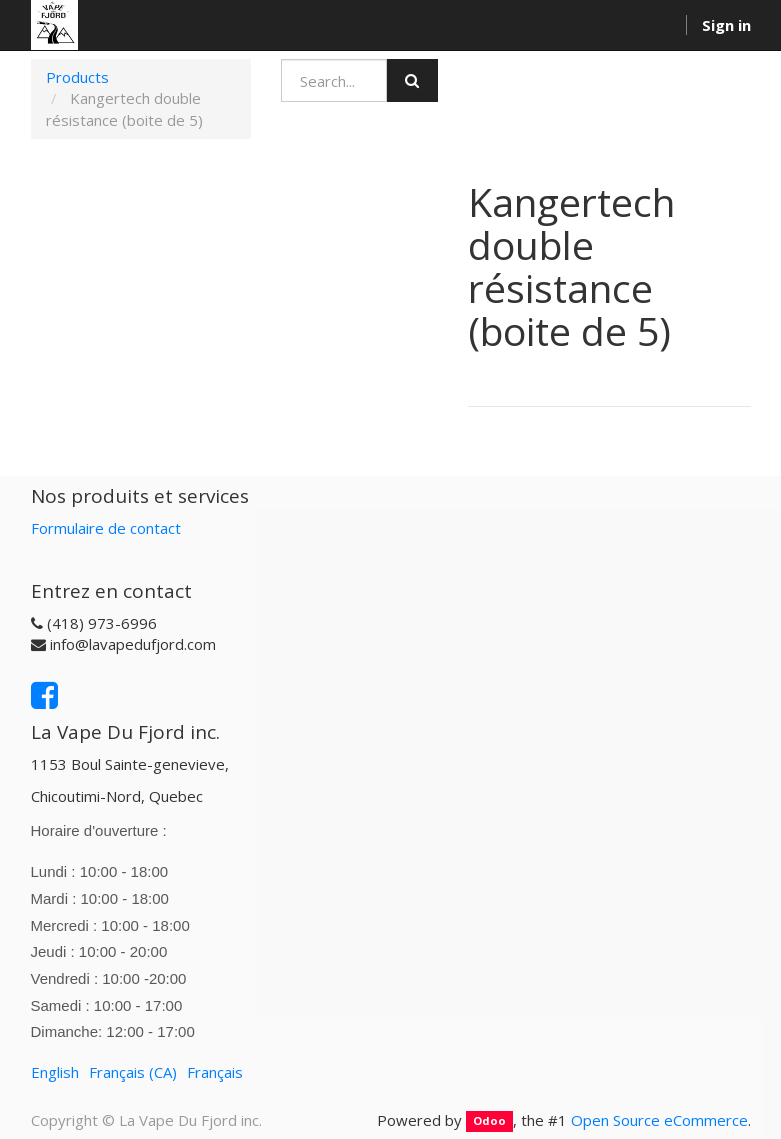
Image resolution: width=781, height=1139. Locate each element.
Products (77, 77)
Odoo (489, 1121)
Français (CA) (133, 1072)
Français (215, 1072)
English (55, 1072)
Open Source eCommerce (659, 1120)
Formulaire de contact (106, 528)
